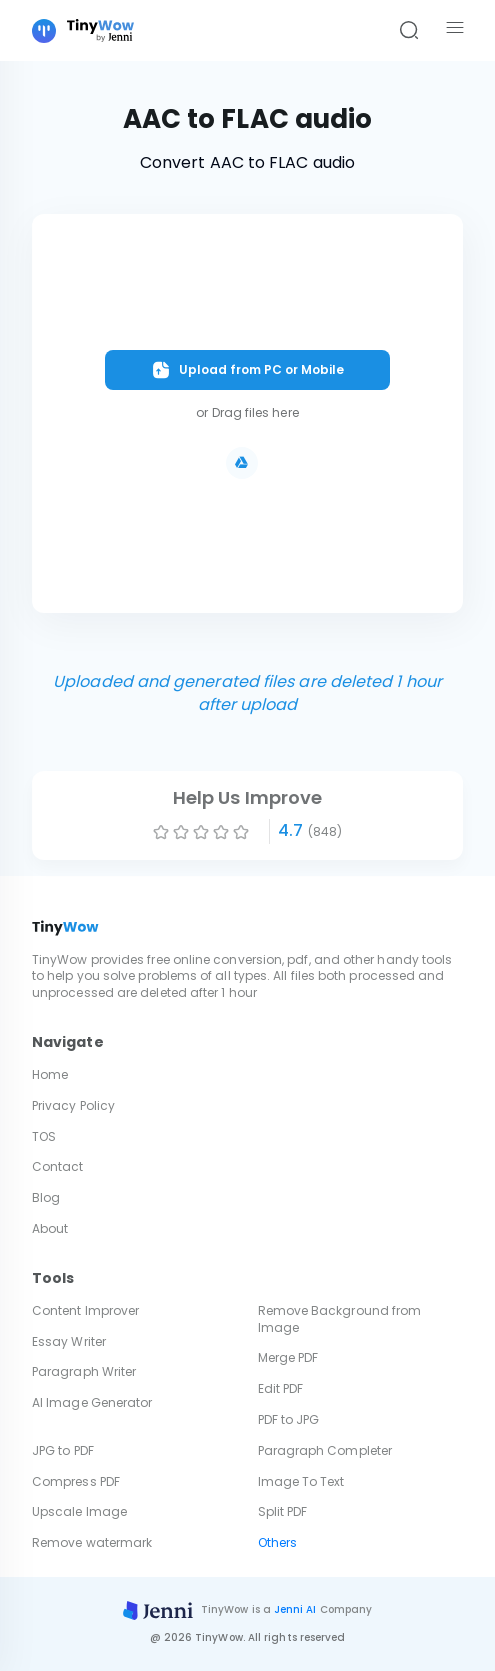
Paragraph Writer (84, 1371)
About (50, 1228)
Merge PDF (288, 1357)
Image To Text (301, 1481)
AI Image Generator (92, 1402)
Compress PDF (76, 1481)
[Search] (409, 31)
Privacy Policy (73, 1105)
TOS (44, 1136)
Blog (46, 1197)
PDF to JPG (289, 1419)
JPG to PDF (63, 1450)
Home (50, 1074)
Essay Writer (69, 1341)
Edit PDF (281, 1388)
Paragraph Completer (325, 1450)
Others (277, 1542)
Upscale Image (79, 1511)
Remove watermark (92, 1542)
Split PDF (283, 1511)
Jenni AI (295, 1609)
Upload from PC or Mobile (247, 370)
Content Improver (85, 1310)
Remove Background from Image (340, 1319)
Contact (58, 1166)
